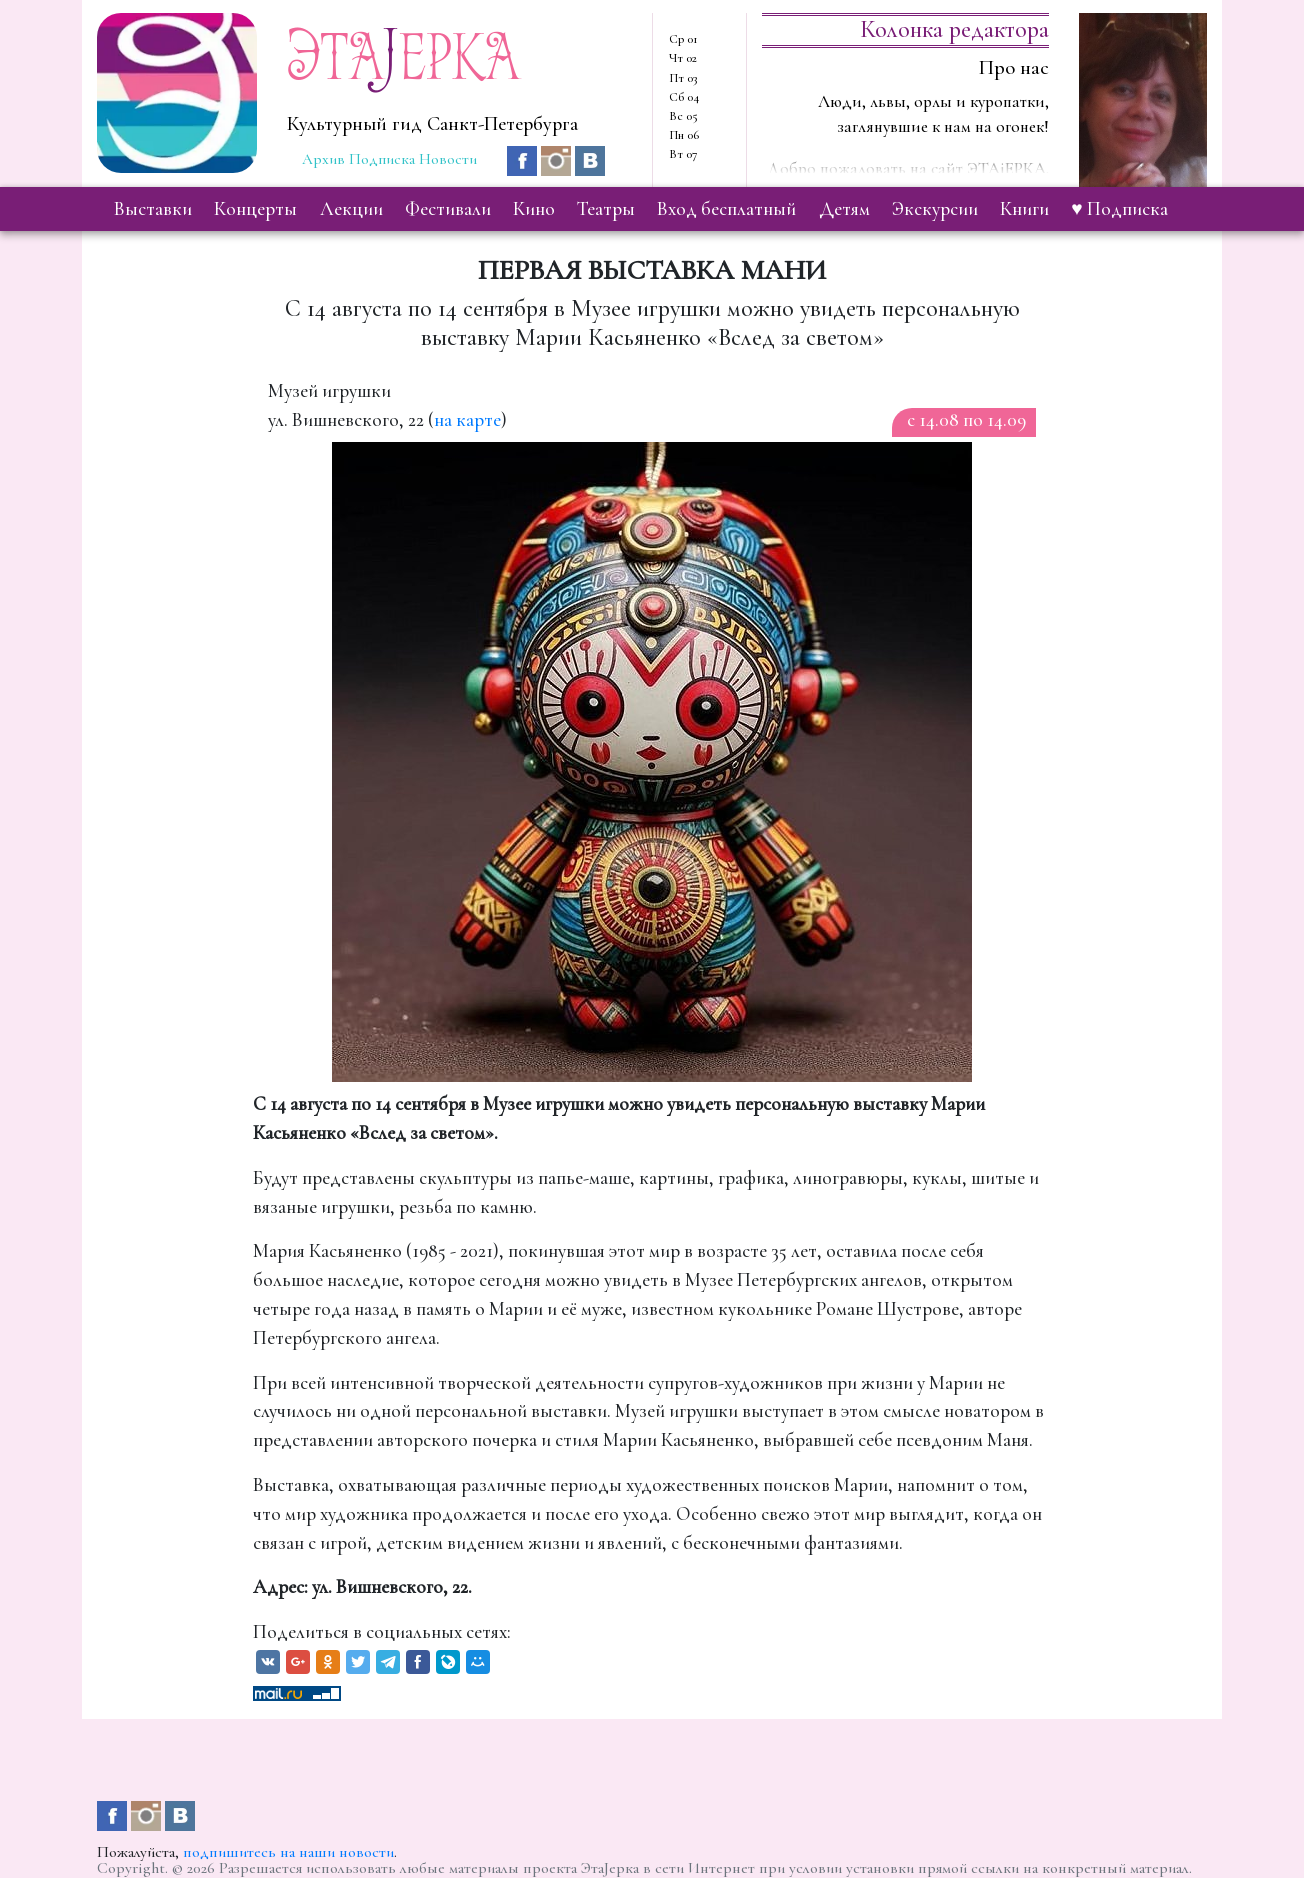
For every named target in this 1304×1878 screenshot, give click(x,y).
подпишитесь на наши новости (288, 1852)
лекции (351, 209)
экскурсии (935, 209)
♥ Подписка (1119, 209)
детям (844, 209)
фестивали (448, 209)
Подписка (382, 159)
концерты (255, 209)
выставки (153, 209)
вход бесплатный (726, 209)
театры (606, 209)
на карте (467, 420)
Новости (448, 159)
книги (1024, 209)
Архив (323, 159)
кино (534, 209)
